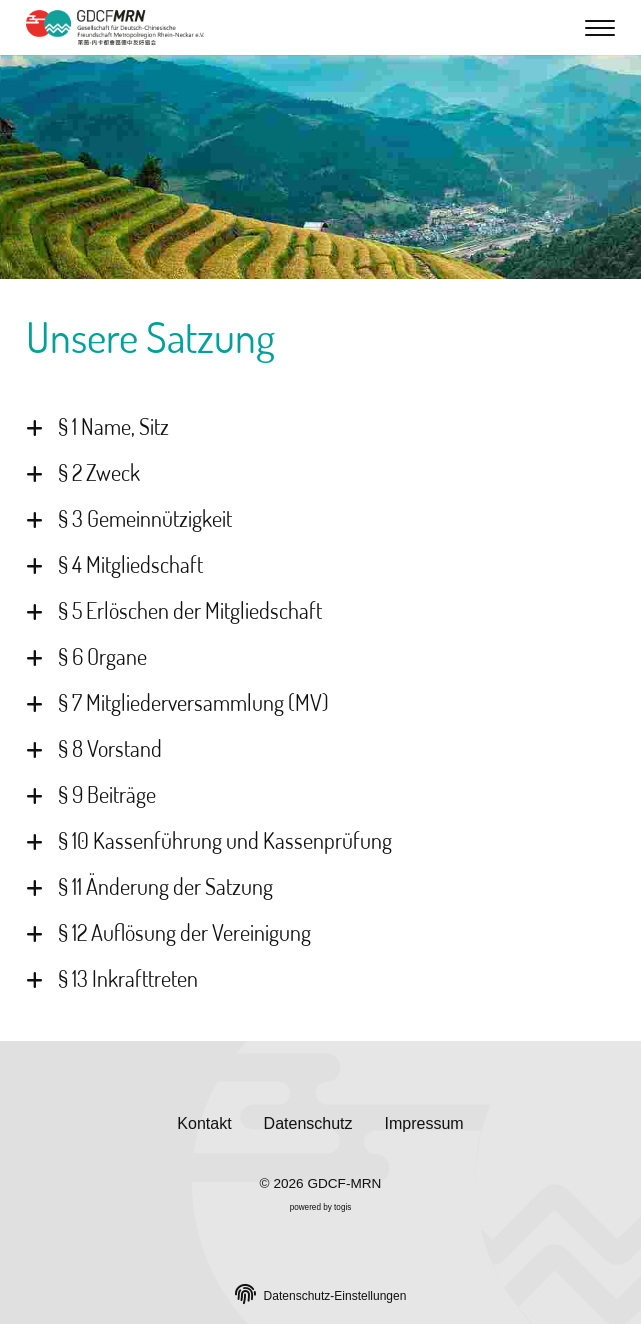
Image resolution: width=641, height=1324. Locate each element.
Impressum (424, 1123)
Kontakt (204, 1123)
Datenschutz (308, 1123)
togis (342, 1207)
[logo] (115, 27)
